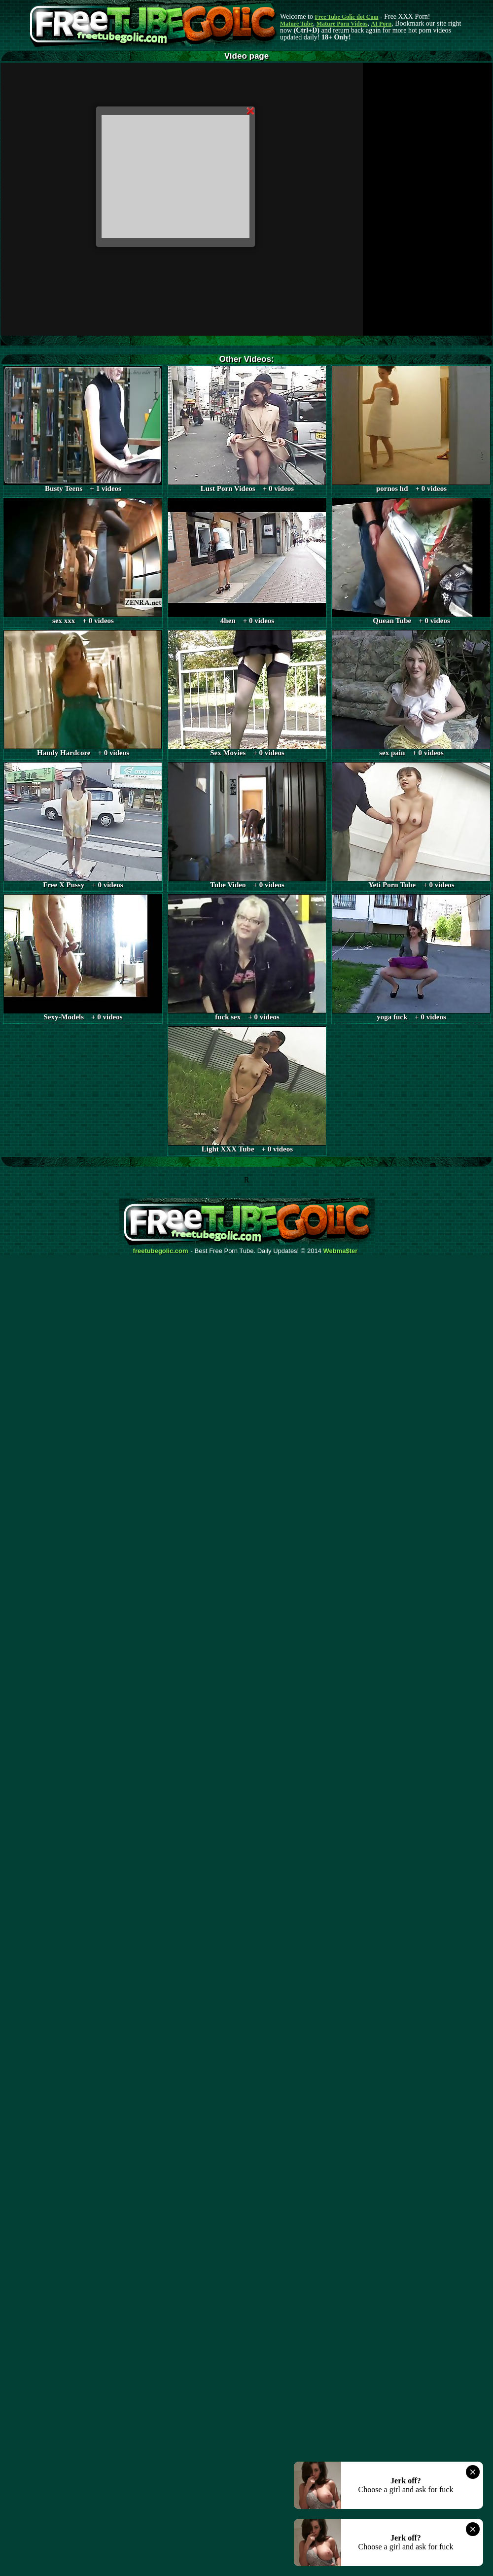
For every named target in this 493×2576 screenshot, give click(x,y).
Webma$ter (340, 1251)
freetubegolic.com (160, 1251)
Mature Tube (296, 23)
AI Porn (381, 23)
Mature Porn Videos (342, 23)
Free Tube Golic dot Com (346, 16)
